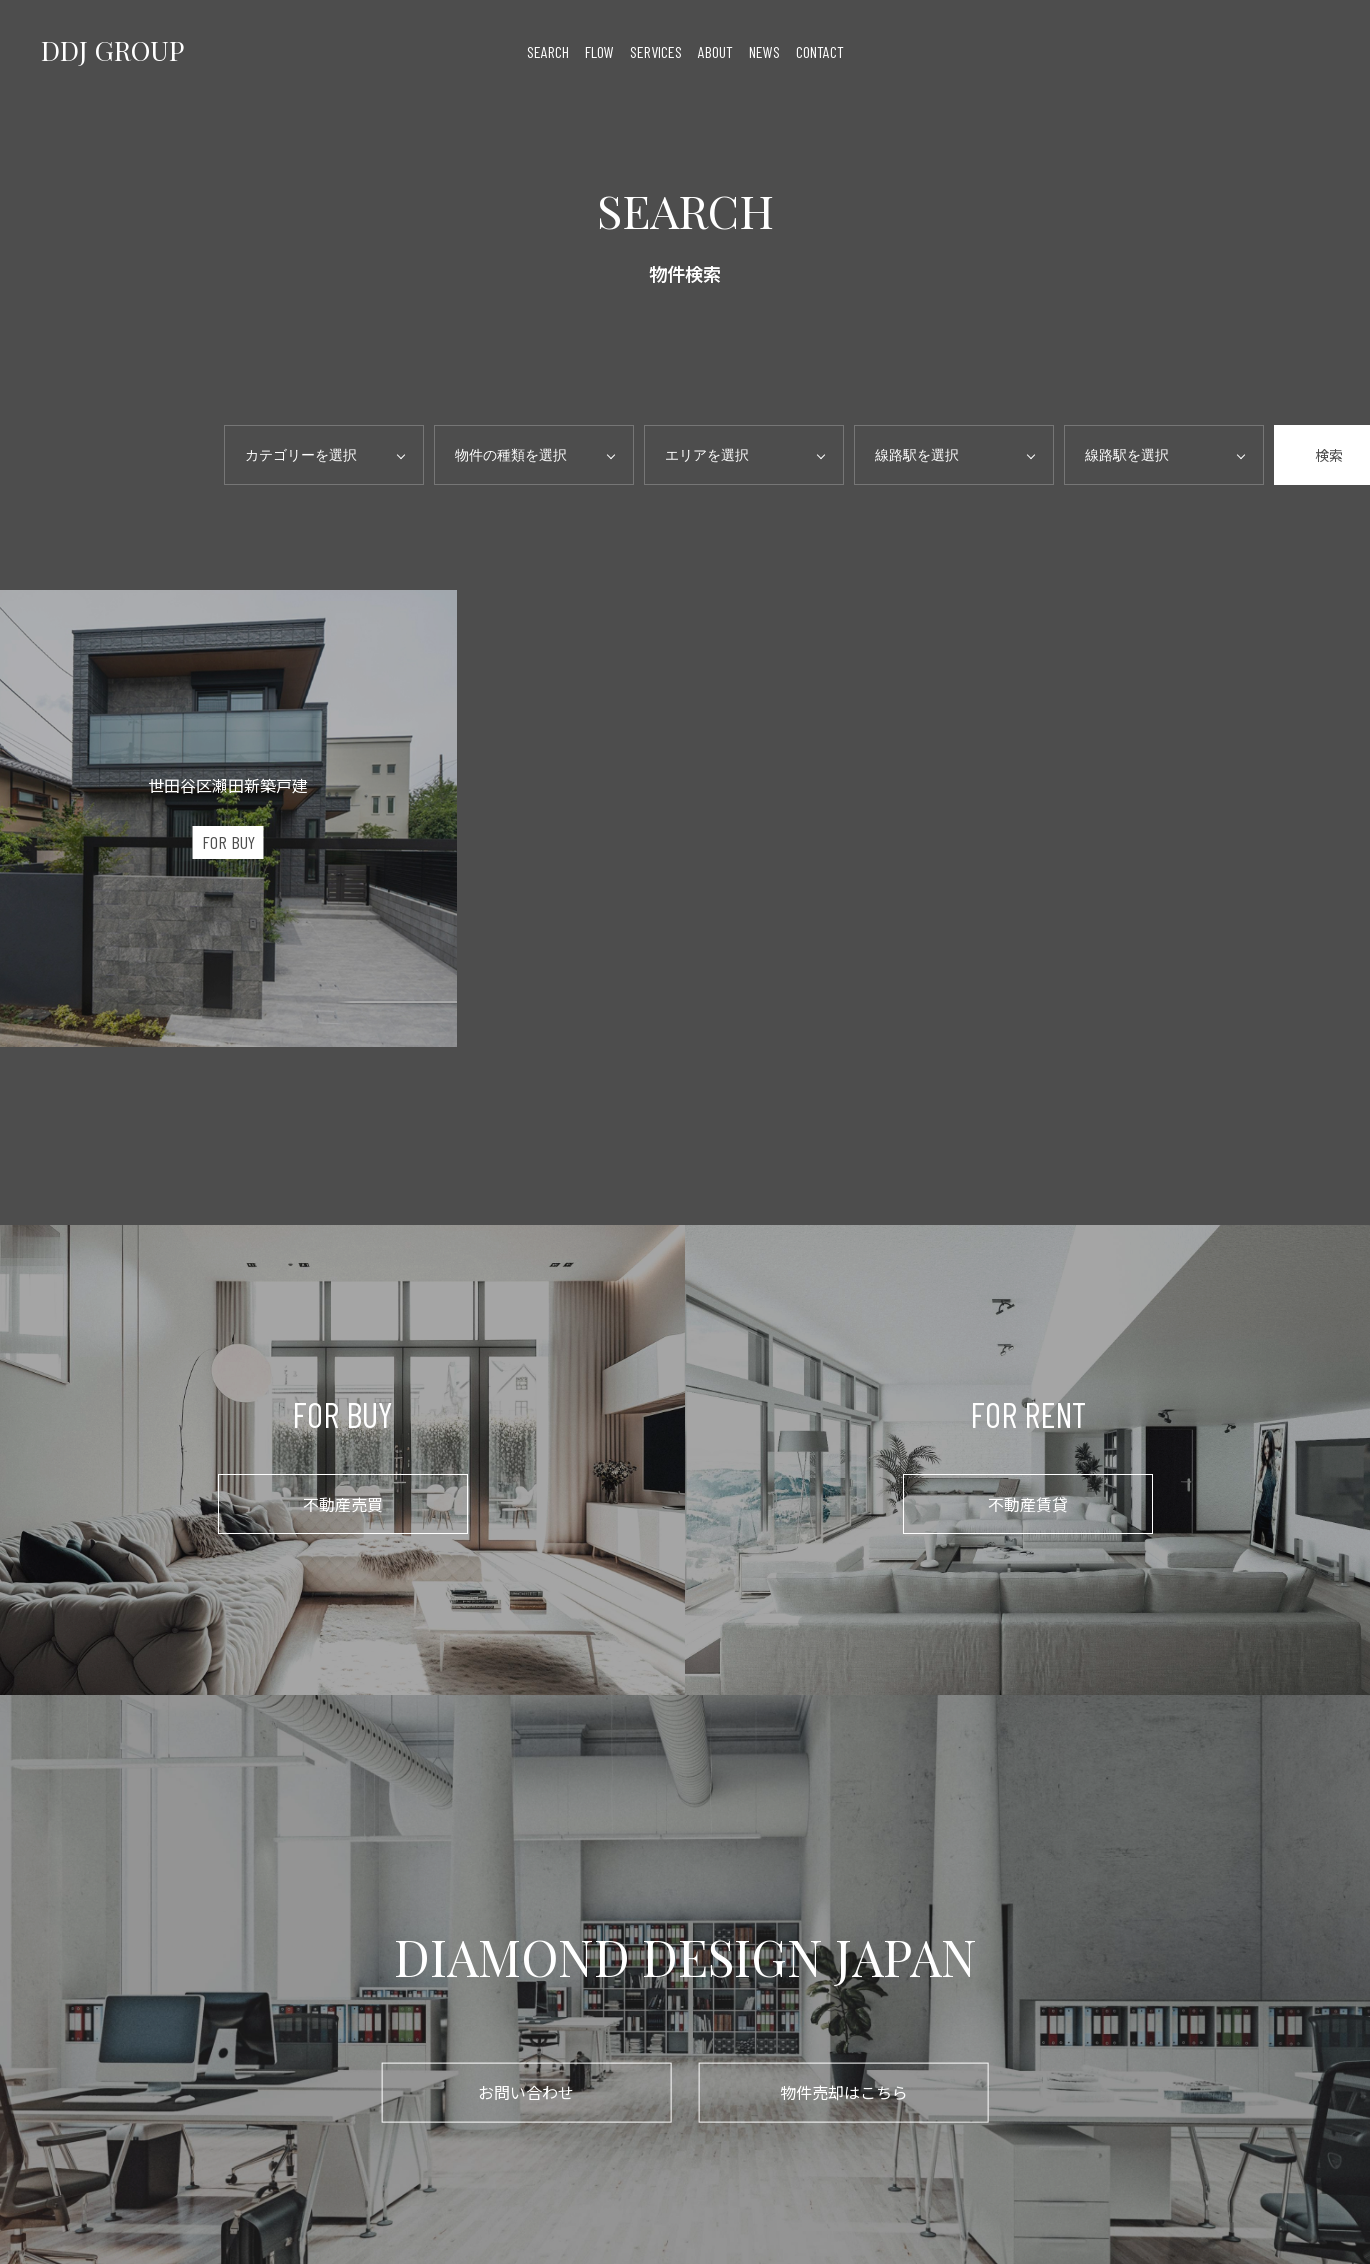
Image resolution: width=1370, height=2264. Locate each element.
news (764, 50)
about (715, 50)
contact (820, 50)
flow (599, 50)
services (656, 50)
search (548, 50)
